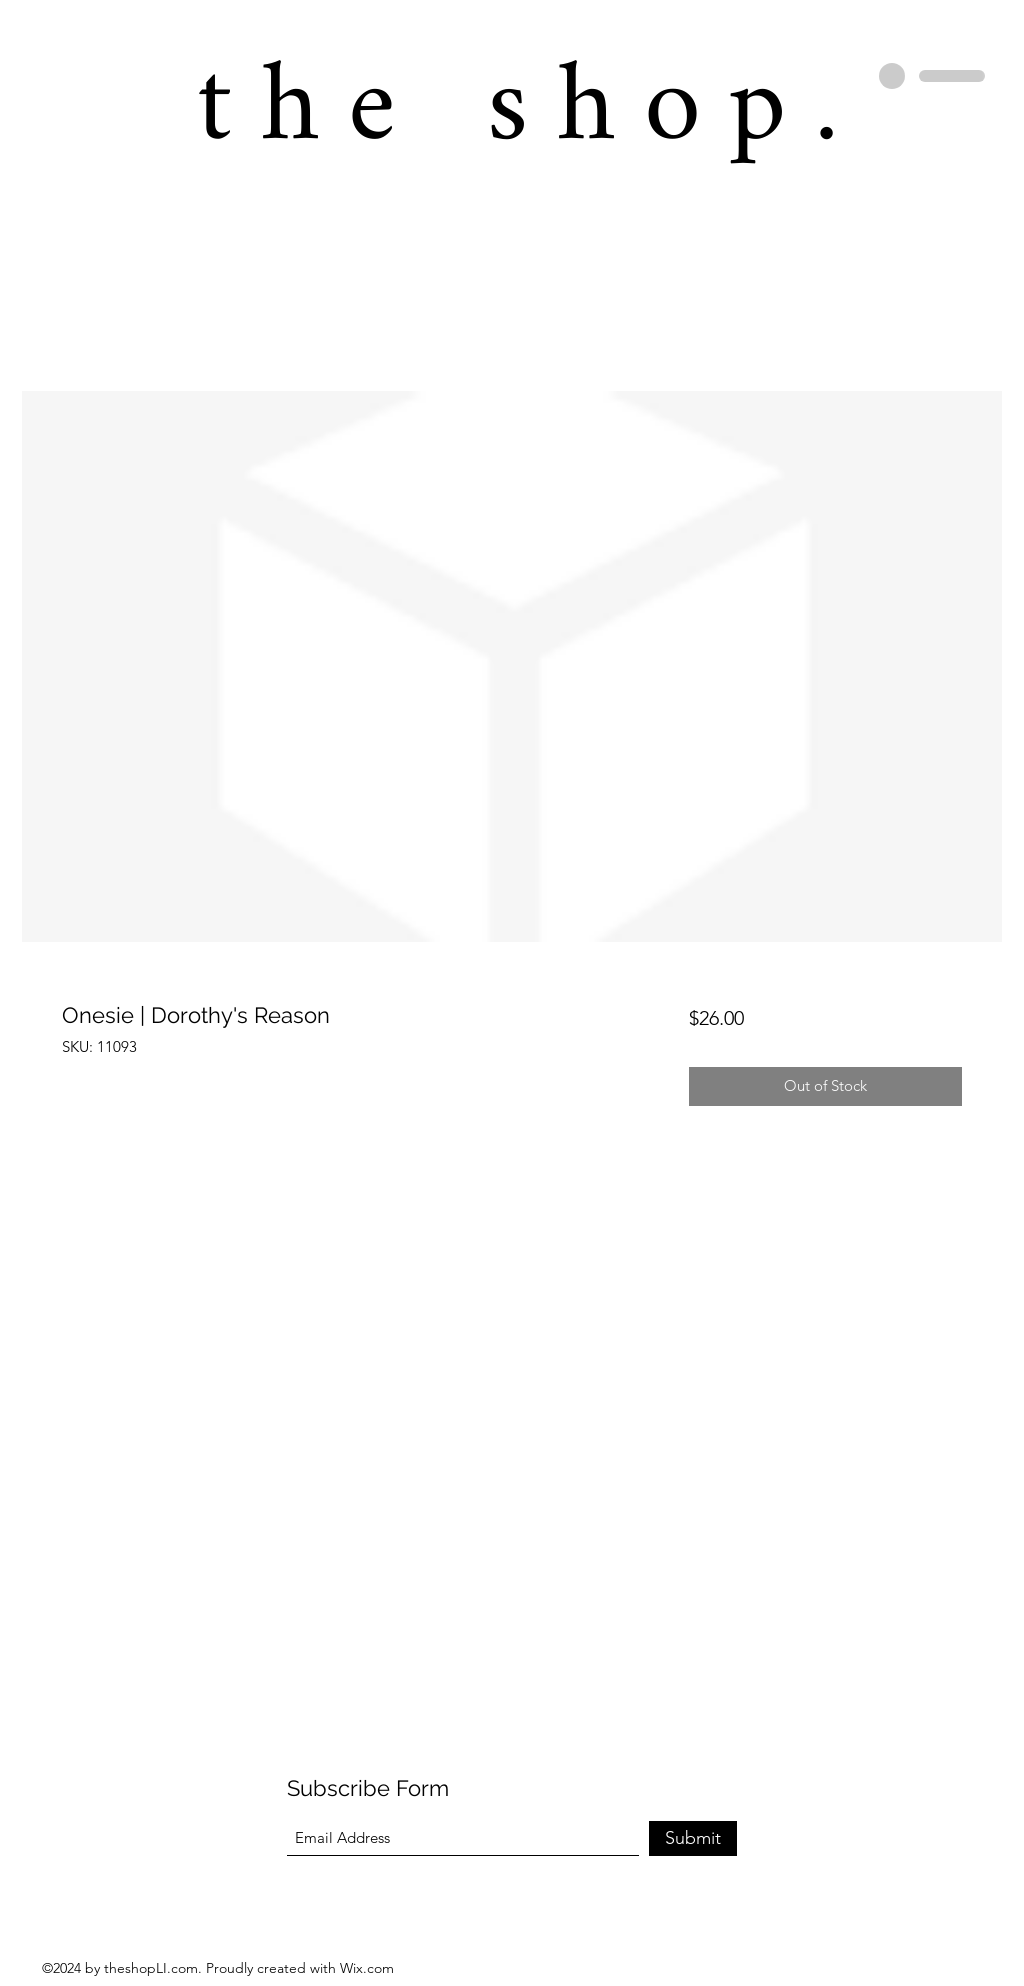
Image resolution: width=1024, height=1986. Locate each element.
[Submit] (693, 1838)
